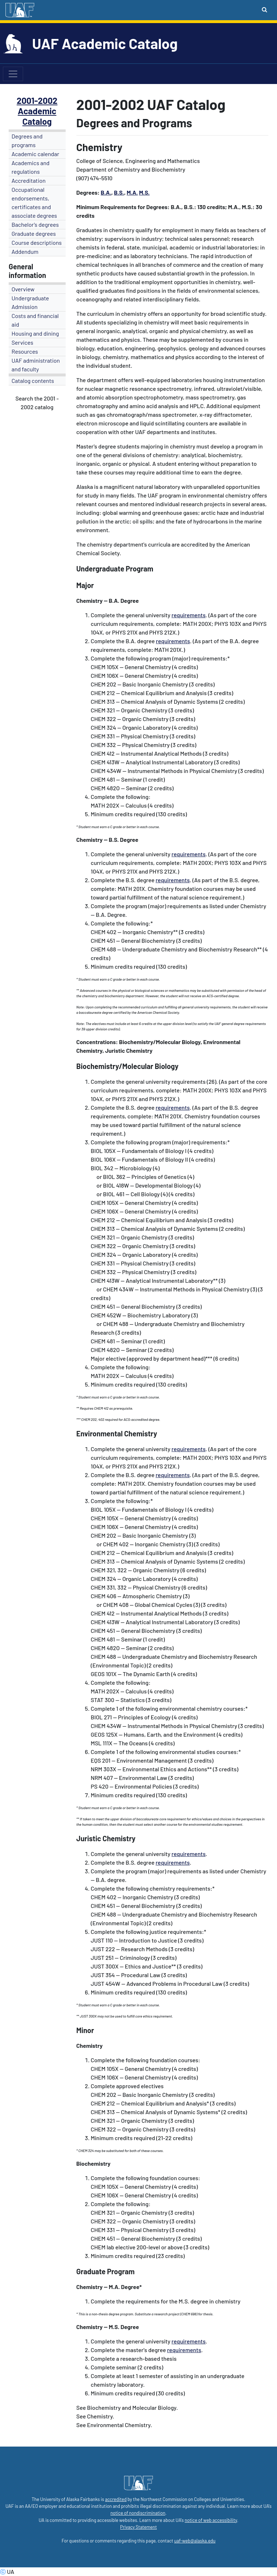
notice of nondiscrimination (137, 2513)
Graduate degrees (34, 233)
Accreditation (28, 180)
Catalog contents (33, 380)
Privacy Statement (138, 2527)
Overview (23, 289)
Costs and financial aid (35, 320)
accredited (116, 2499)
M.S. (144, 192)
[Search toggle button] (265, 9)
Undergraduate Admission (30, 302)
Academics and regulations (30, 167)
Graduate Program (105, 2271)
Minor (85, 2030)
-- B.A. (111, 600)
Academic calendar (35, 153)
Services (22, 342)
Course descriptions (37, 242)
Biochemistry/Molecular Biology (127, 1066)
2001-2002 (37, 100)
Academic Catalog (37, 116)
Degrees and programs (27, 140)
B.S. (119, 192)
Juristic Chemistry (106, 1838)
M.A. (132, 192)
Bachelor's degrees (35, 224)
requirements (189, 614)
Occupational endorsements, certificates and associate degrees (34, 202)
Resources (25, 351)
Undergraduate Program (114, 568)
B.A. (106, 192)
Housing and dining (35, 333)
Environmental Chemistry (116, 1433)
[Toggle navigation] (13, 74)
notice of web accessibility (211, 2520)
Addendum (25, 251)
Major (85, 585)
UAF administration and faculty (36, 364)
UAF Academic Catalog (104, 43)
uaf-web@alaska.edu (194, 2541)
